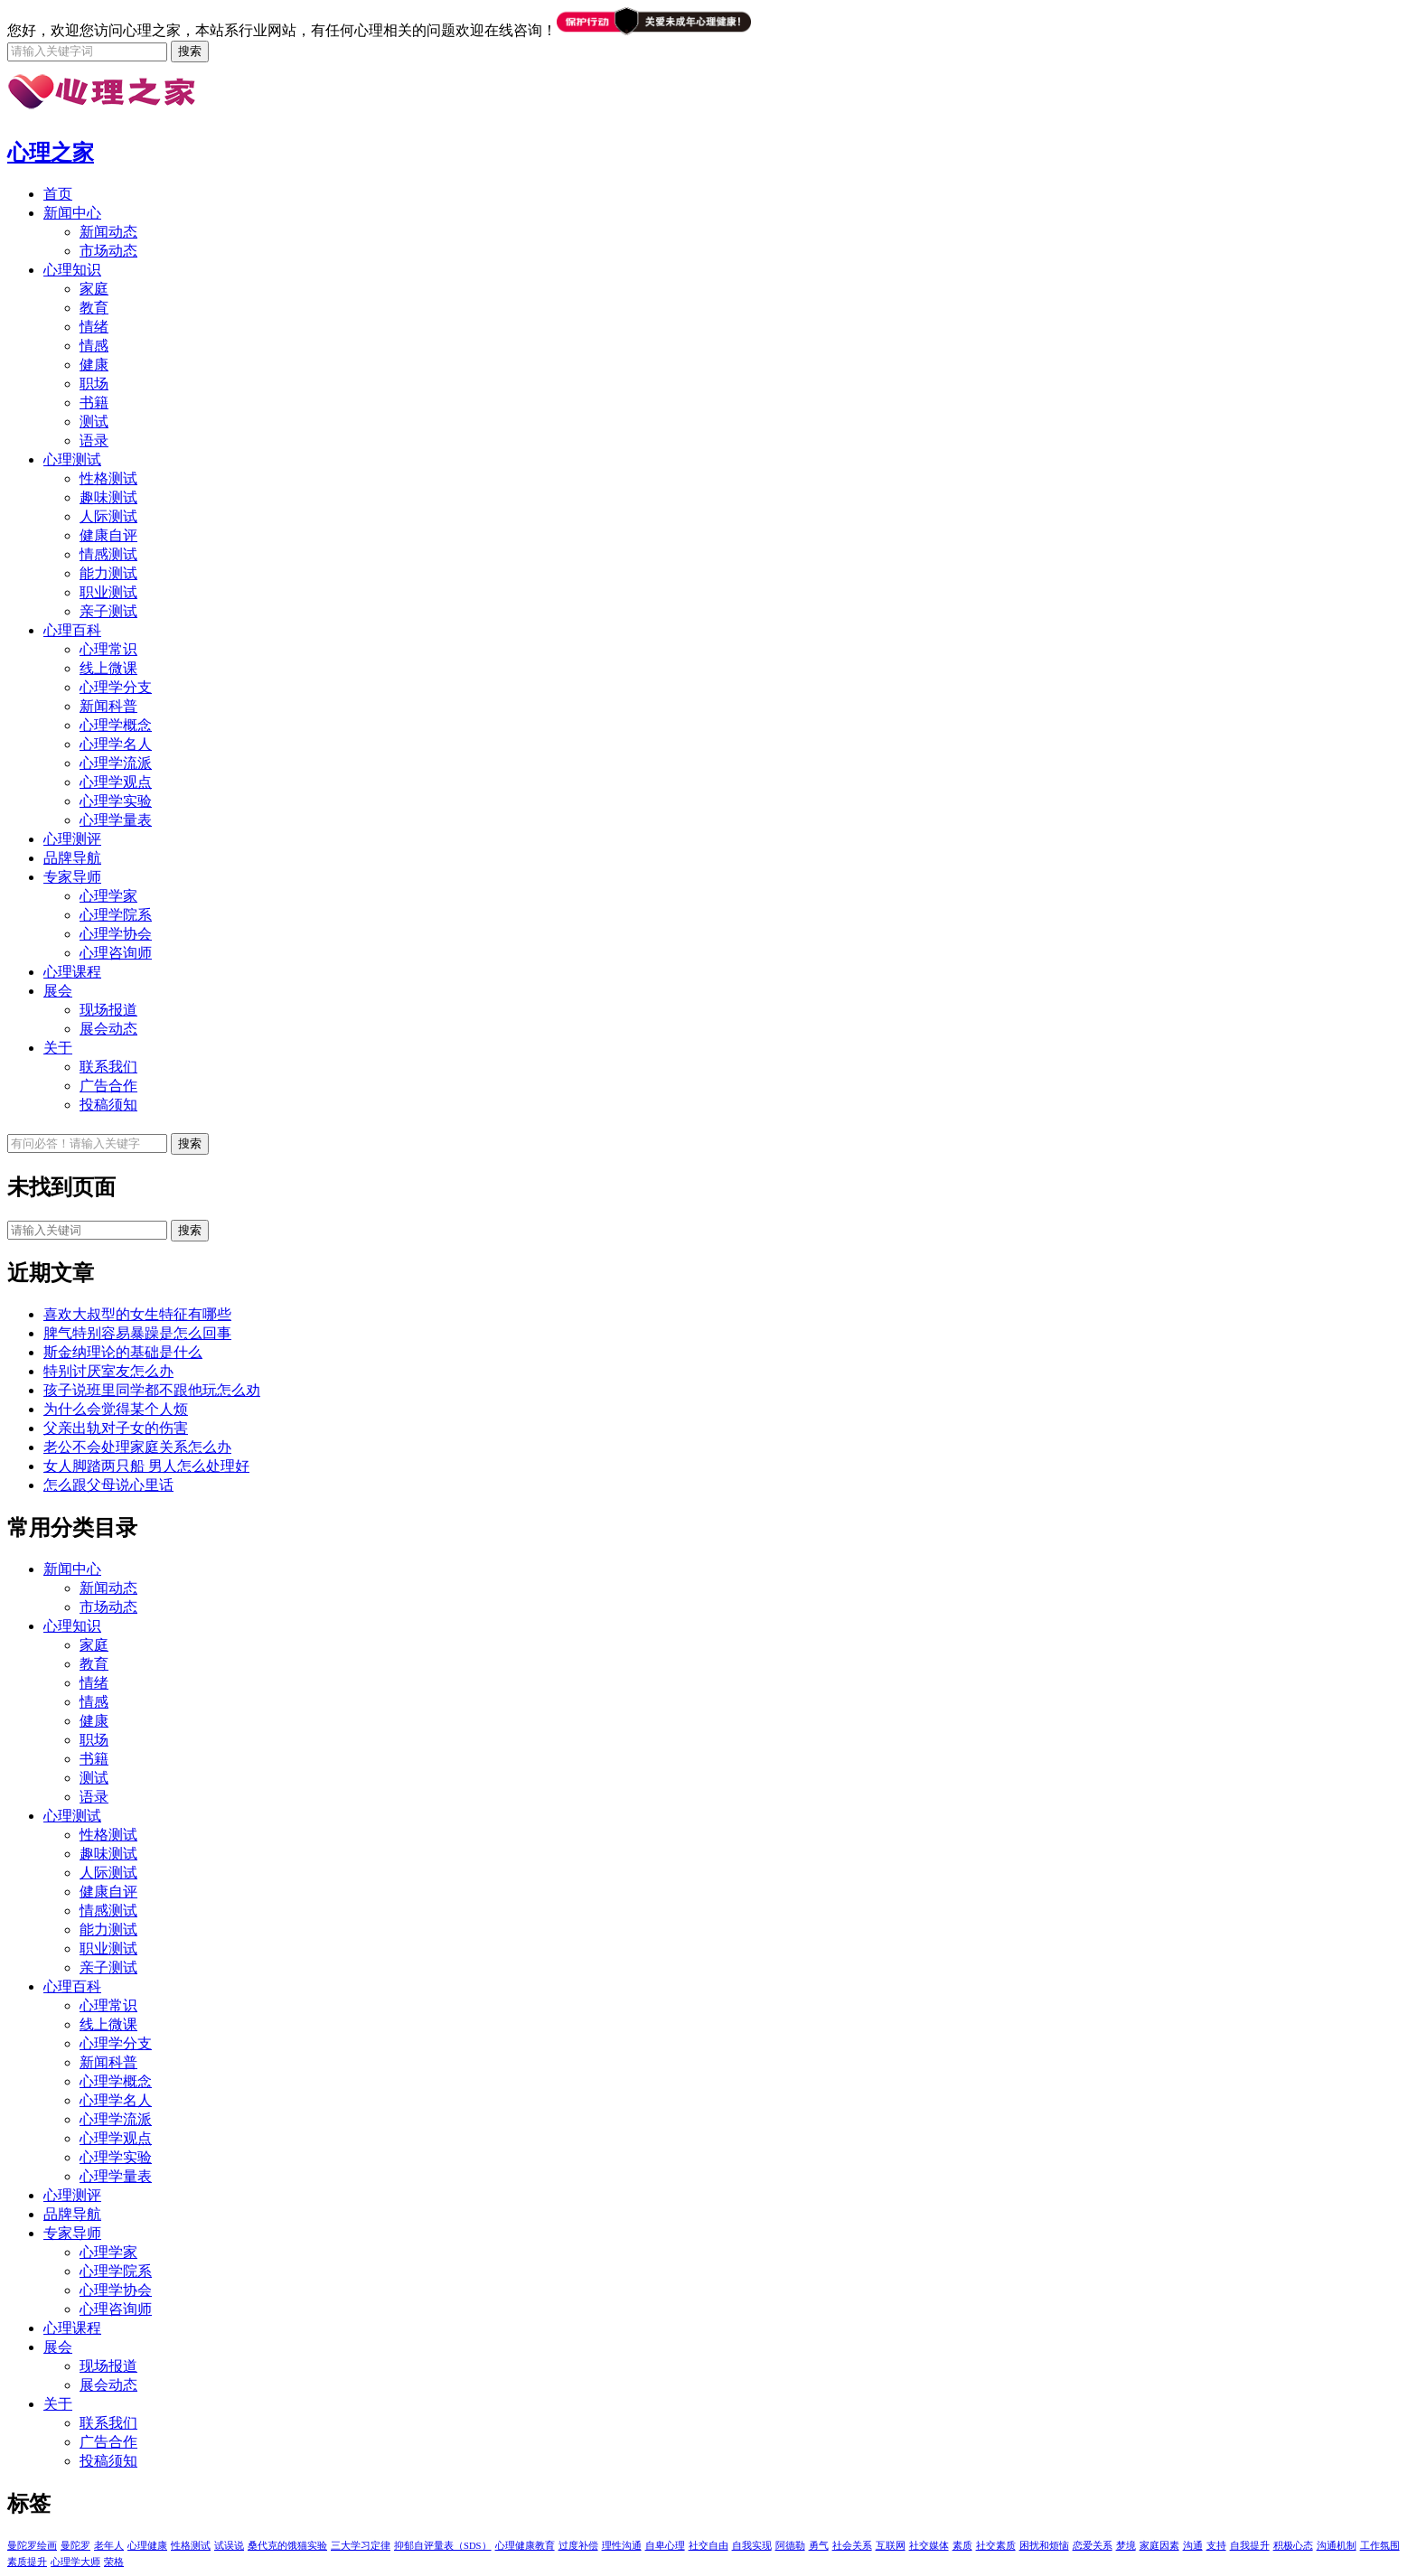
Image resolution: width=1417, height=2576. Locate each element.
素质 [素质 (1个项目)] (962, 2546)
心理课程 (72, 971)
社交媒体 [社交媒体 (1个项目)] (929, 2546)
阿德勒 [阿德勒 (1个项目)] (790, 2546)
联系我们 (108, 1066)
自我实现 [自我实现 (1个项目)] (752, 2546)
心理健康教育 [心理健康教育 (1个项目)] (525, 2546)
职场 (94, 383)
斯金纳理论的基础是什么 (122, 1352)
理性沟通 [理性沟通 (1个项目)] (622, 2546)
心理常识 (108, 649)
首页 (57, 193)
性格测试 (108, 478)
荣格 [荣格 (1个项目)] (114, 2562)
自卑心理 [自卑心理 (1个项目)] (665, 2546)
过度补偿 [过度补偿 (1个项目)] (578, 2546)
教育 (94, 307)
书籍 (94, 402)
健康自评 (108, 535)
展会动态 (108, 1028)
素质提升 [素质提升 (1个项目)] (27, 2562)
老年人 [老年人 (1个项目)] (109, 2546)
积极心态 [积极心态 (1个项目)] (1293, 2546)
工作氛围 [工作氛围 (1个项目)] (1380, 2546)
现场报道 (108, 1009)
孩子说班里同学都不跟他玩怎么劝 (151, 1390)
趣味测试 (108, 497)
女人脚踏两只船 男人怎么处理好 (146, 1466)
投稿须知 (108, 1104)
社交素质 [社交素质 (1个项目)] (996, 2546)
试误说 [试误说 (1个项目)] (229, 2546)
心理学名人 (116, 744)
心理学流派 (116, 763)
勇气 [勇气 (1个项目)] (819, 2546)
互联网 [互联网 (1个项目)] (891, 2546)
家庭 (94, 288)
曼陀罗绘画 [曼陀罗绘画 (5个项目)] (32, 2546)
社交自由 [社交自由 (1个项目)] (708, 2546)
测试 (94, 421)
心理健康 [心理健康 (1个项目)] (147, 2546)
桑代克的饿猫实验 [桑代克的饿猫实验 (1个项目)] (287, 2546)
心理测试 (72, 459)
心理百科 (72, 630)
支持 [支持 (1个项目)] (1216, 2546)
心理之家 (50, 152)
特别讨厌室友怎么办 (108, 1371)
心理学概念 (116, 725)
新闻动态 (108, 231)
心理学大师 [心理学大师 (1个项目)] (75, 2562)
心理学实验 (116, 801)
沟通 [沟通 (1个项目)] (1193, 2546)
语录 (94, 440)
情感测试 (108, 554)
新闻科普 (108, 706)
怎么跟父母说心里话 (108, 1485)
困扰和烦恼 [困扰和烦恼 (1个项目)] (1044, 2546)
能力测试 (108, 573)
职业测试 (108, 592)
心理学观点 (116, 782)
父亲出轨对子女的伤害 (115, 1428)
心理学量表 (116, 820)
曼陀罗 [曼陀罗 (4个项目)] (75, 2546)
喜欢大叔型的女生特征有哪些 (137, 1314)
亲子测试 (108, 611)
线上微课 (108, 668)
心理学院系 (116, 915)
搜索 (190, 1230)
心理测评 (72, 839)
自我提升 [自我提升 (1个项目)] (1250, 2546)
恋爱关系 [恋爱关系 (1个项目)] (1092, 2546)
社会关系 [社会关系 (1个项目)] (852, 2546)
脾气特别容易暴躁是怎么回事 (137, 1333)
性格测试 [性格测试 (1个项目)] (191, 2546)
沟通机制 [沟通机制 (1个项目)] (1336, 2546)
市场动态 (108, 250)
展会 (57, 990)
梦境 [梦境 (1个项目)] (1126, 2546)
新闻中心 (72, 212)
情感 (94, 345)
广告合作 (108, 1085)
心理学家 (108, 896)
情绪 (94, 326)
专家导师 (72, 877)
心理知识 (72, 269)
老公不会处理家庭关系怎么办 (137, 1447)
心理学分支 (116, 687)
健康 (94, 364)
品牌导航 (72, 858)
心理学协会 (116, 933)
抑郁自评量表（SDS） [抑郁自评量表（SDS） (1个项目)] (443, 2546)
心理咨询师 (116, 952)
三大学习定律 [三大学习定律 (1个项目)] (360, 2546)
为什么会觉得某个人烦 (115, 1409)
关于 (57, 1047)
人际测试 (108, 516)
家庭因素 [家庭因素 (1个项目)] (1159, 2546)
